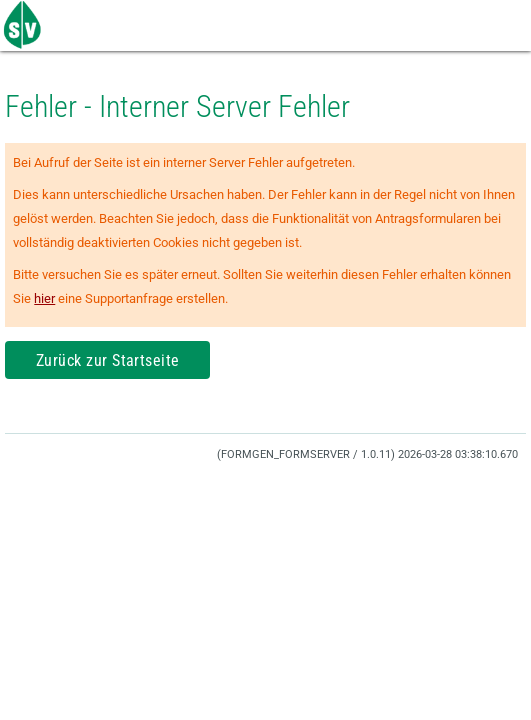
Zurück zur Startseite (108, 360)
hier (44, 298)
